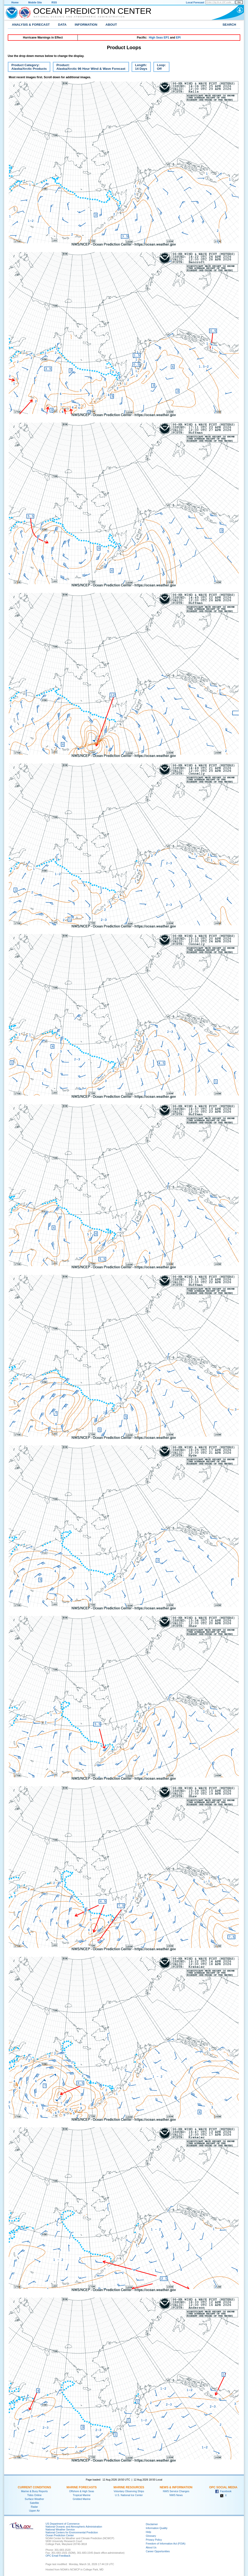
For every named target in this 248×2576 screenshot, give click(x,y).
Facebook (223, 2491)
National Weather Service (60, 2529)
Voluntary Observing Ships (129, 2491)
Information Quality (156, 2528)
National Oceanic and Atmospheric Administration (79, 17)
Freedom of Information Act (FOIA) (165, 2543)
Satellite (34, 2502)
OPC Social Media (223, 2487)
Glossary (151, 2535)
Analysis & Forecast (31, 24)
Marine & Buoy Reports (34, 2491)
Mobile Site (35, 2)
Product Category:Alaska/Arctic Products (27, 67)
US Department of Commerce (62, 2523)
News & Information (176, 2487)
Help (148, 2531)
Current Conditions (34, 2487)
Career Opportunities (158, 2551)
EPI (178, 37)
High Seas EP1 (159, 37)
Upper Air (34, 2510)
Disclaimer (152, 2524)
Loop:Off (159, 67)
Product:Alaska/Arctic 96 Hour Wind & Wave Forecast (89, 67)
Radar (34, 2506)
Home (15, 2)
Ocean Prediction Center (92, 11)
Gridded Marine (81, 2499)
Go (239, 2)
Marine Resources (129, 2487)
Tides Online (34, 2495)
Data (62, 24)
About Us (151, 2547)
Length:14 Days (139, 67)
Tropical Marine (81, 2495)
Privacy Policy (154, 2539)
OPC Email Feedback (58, 2555)
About (111, 24)
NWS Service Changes (176, 2491)
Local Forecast (195, 2)
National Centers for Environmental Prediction (72, 2532)
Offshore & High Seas (81, 2491)
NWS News (176, 2495)
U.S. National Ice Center (129, 2495)
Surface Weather (34, 2499)
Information (86, 24)
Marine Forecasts (82, 2487)
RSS (54, 2)
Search (229, 24)
